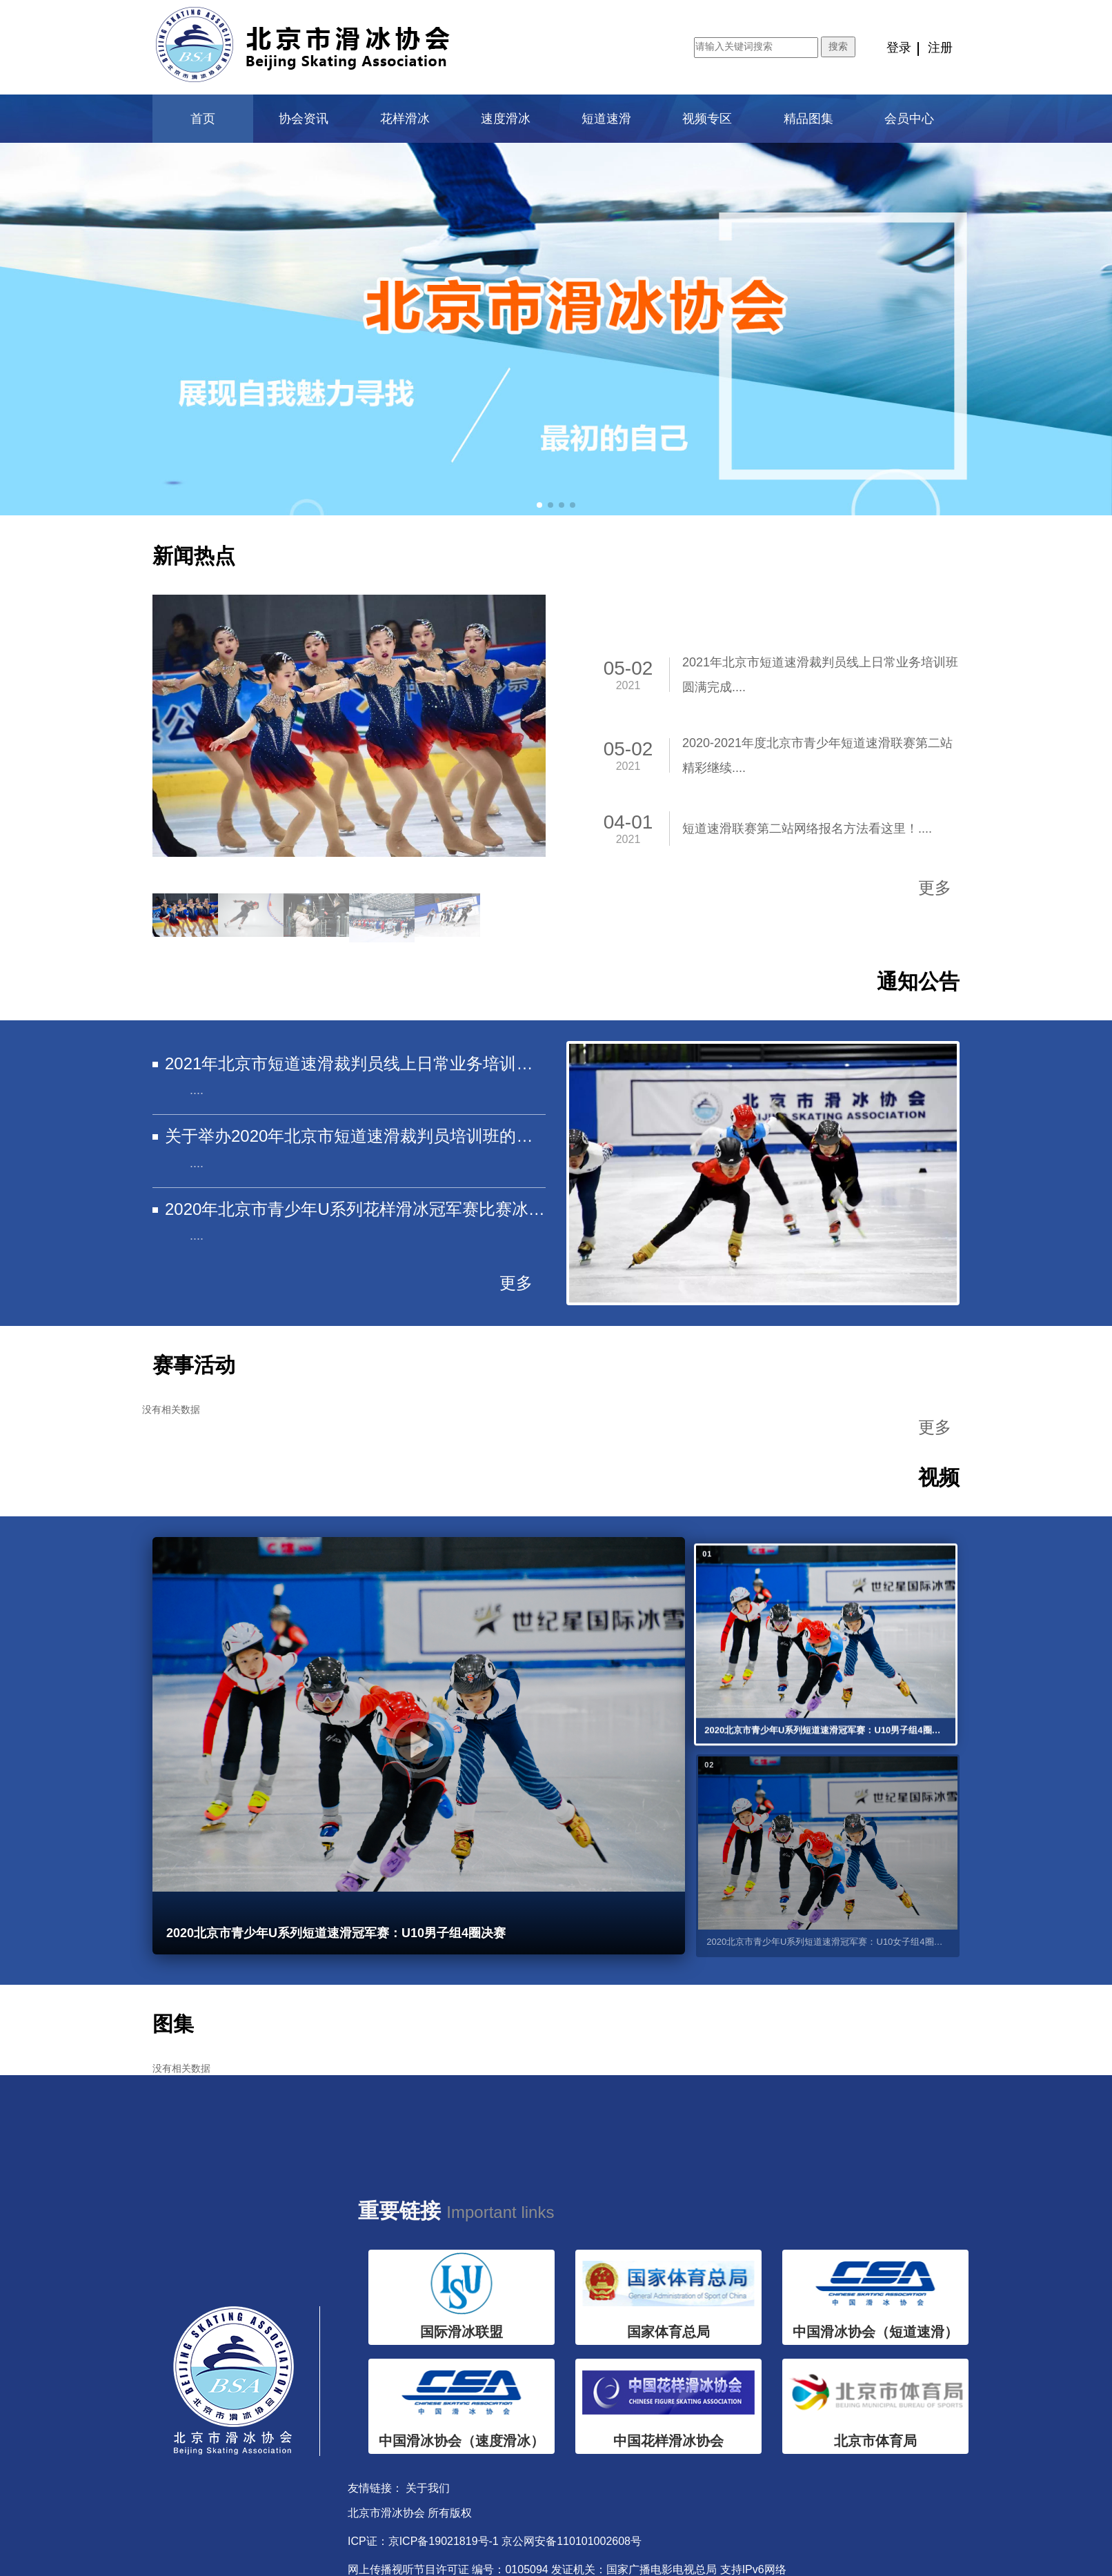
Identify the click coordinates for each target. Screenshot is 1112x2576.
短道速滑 (606, 119)
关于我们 (428, 2488)
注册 (940, 48)
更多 (934, 887)
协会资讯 (303, 119)
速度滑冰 (505, 119)
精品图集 (808, 119)
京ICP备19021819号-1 (443, 2541)
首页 (202, 119)
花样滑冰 (405, 119)
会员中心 (909, 119)
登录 (898, 48)
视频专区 (707, 119)
